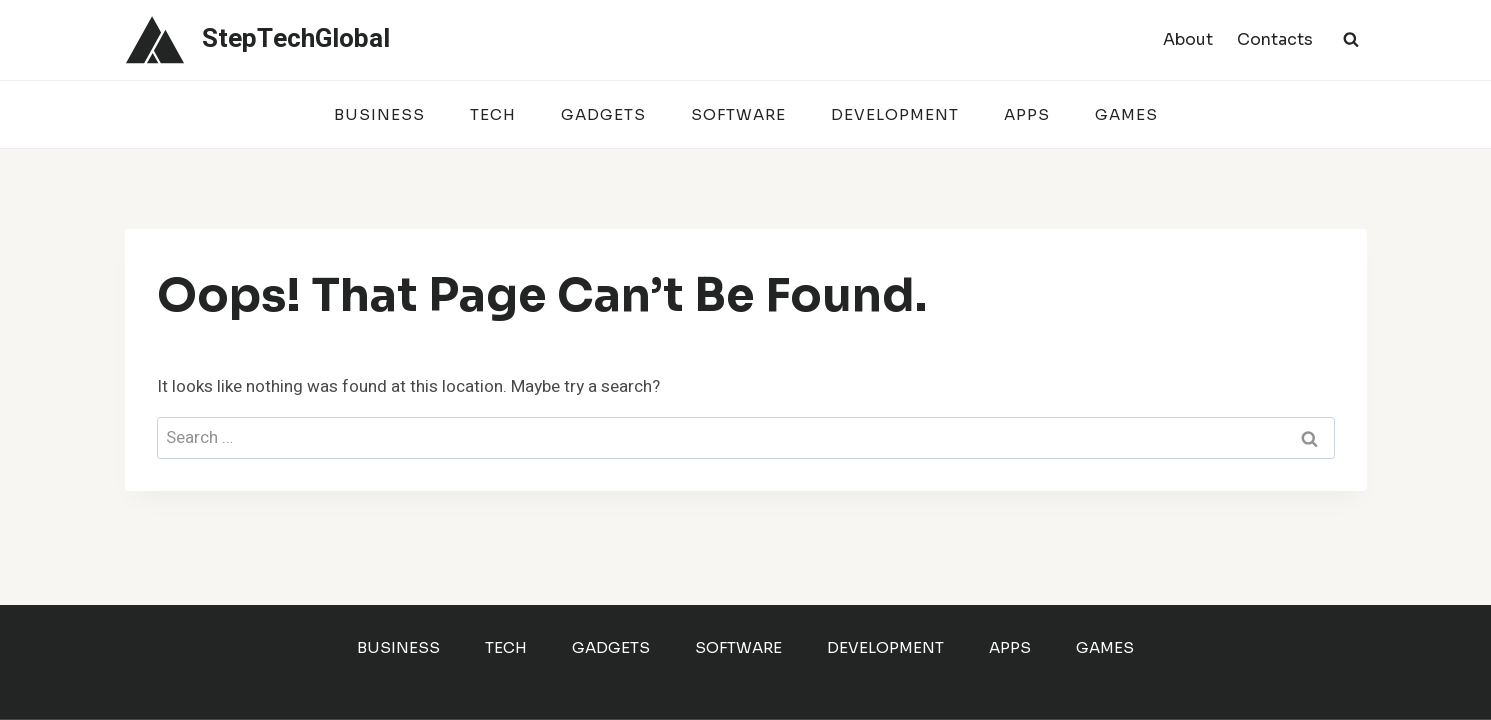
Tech (493, 114)
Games (1126, 114)
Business (379, 114)
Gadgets (603, 114)
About (1188, 39)
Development (895, 114)
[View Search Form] (1351, 40)
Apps (1027, 114)
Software (738, 114)
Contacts (1275, 39)
